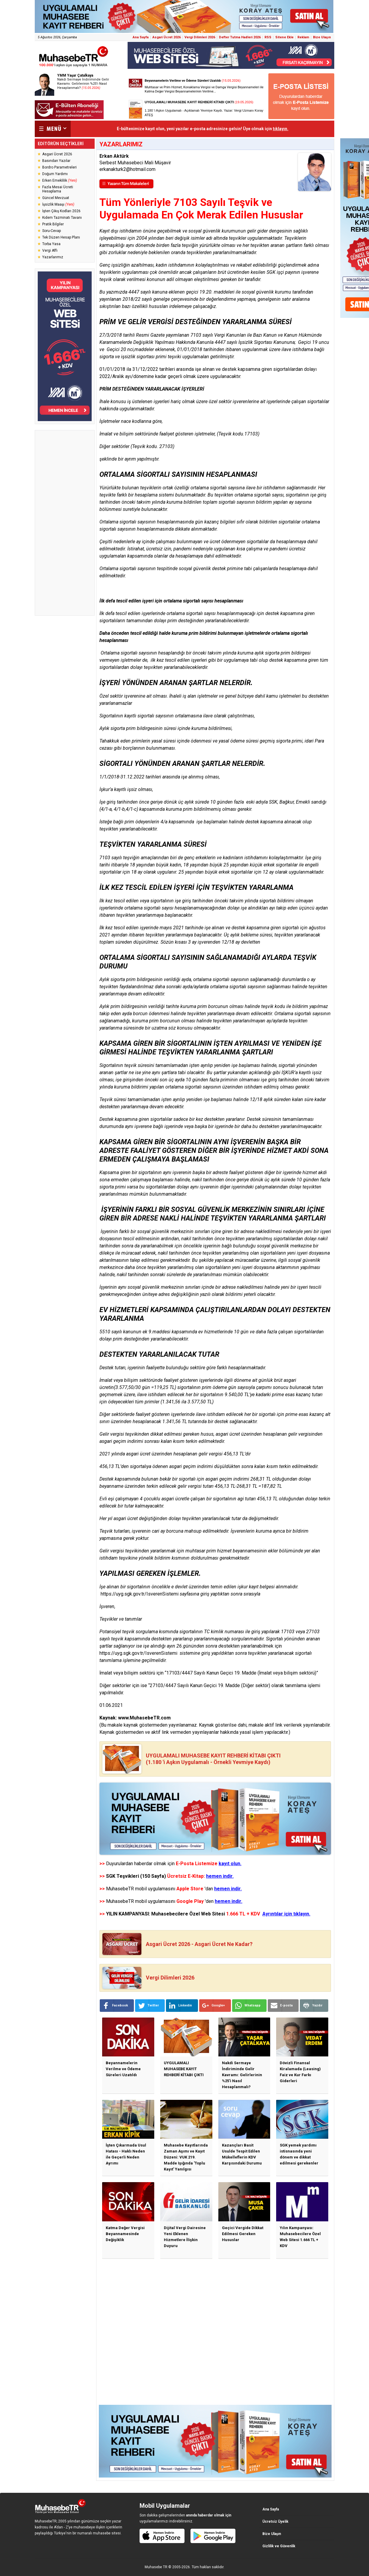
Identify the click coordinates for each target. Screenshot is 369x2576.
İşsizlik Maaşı (58, 204)
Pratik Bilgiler (53, 224)
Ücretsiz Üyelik (275, 2521)
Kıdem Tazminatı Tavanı (62, 217)
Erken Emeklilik (59, 180)
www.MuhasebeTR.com (144, 1718)
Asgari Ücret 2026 (166, 37)
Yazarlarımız (52, 257)
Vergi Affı (50, 250)
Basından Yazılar (56, 161)
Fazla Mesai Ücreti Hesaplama (57, 189)
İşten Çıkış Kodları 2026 (61, 211)
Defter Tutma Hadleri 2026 (240, 37)
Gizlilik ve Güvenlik (278, 2546)
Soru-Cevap (51, 231)
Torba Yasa (51, 244)
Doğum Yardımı (55, 174)
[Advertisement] (65, 523)
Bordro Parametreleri (59, 167)
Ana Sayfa (141, 37)
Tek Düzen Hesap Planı (61, 237)
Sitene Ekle (284, 37)
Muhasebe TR (156, 2567)
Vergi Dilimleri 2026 (199, 37)
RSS (267, 37)
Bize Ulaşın (322, 37)
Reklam (303, 37)
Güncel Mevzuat (55, 198)
